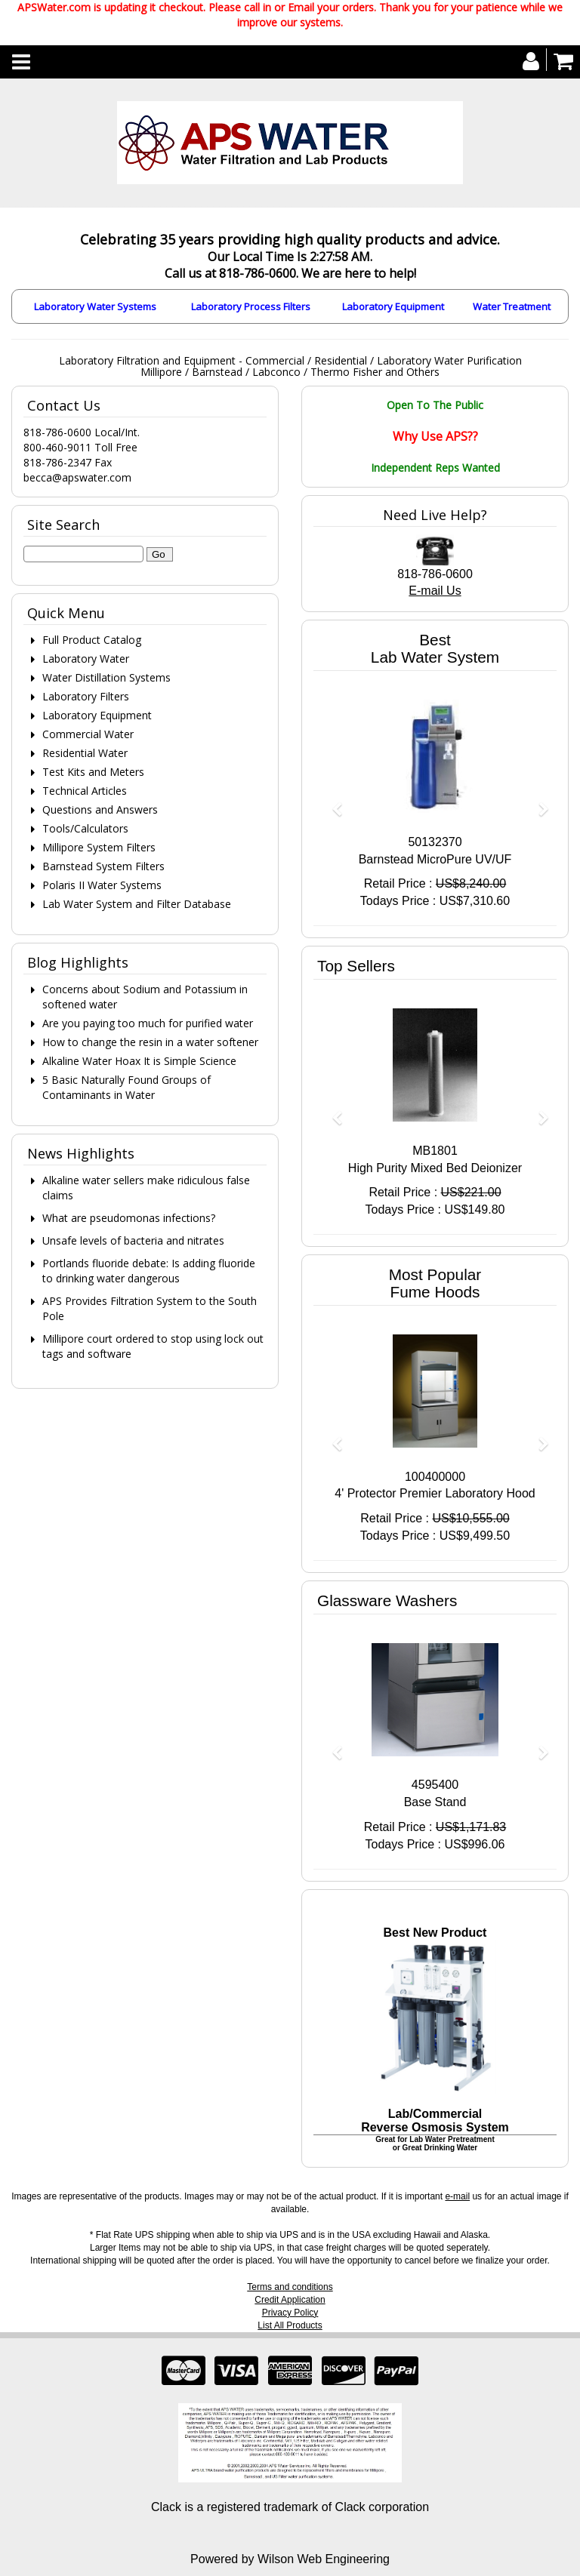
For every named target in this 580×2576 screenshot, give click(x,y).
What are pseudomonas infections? (128, 1218)
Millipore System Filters (99, 847)
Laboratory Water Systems (95, 306)
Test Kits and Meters (93, 772)
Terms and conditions (289, 2287)
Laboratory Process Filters (250, 306)
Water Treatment (512, 306)
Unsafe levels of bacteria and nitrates (133, 1240)
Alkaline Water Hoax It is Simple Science (139, 1061)
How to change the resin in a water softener (150, 1042)
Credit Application (290, 2299)
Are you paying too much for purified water (147, 1023)
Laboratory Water (85, 658)
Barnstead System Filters (103, 866)
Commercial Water (88, 734)
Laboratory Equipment (393, 306)
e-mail (457, 2196)
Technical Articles (84, 790)
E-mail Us (435, 590)
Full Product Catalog (91, 639)
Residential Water (85, 753)
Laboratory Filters (85, 696)
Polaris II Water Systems (102, 885)
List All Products (290, 2325)
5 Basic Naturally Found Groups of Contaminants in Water (126, 1087)
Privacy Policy (290, 2312)
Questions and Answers (100, 809)
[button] (331, 802)
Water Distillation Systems (106, 677)
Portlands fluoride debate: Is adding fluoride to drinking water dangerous (148, 1270)
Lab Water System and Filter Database (136, 904)
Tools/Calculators (85, 828)
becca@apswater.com (77, 477)
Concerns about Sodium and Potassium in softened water (145, 996)
